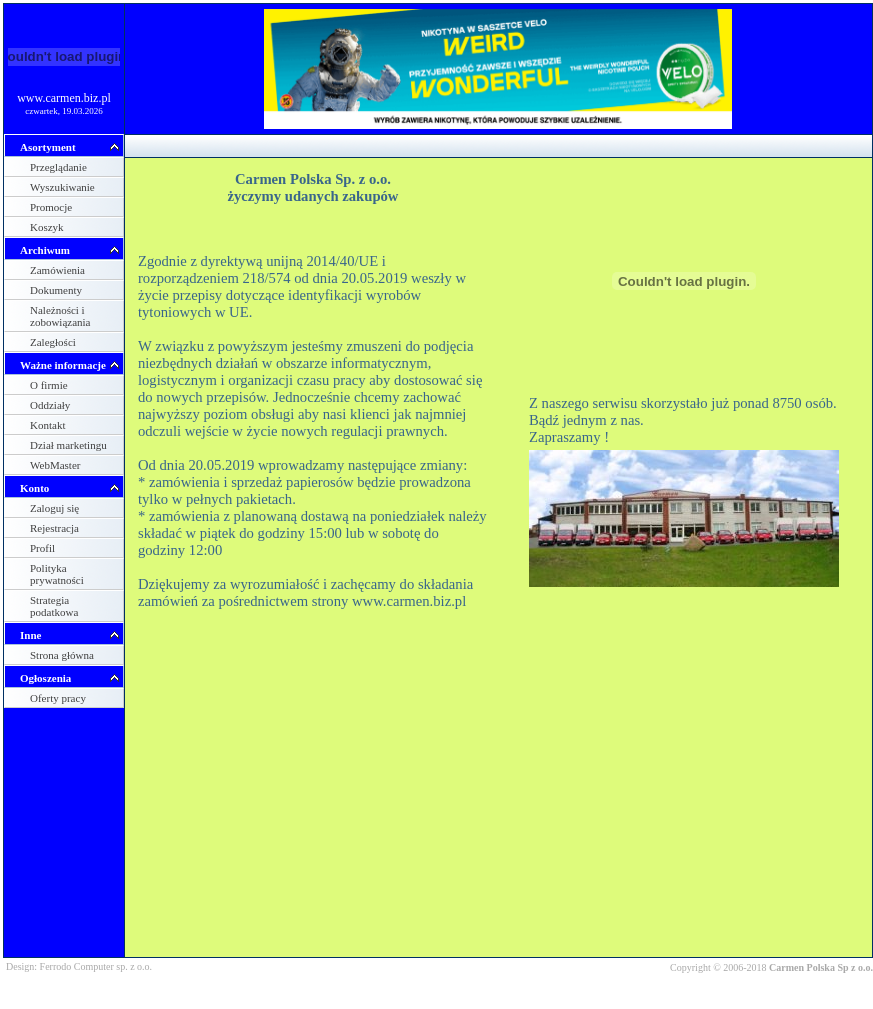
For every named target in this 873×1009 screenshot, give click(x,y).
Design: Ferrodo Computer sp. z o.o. (79, 966)
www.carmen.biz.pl (64, 98)
